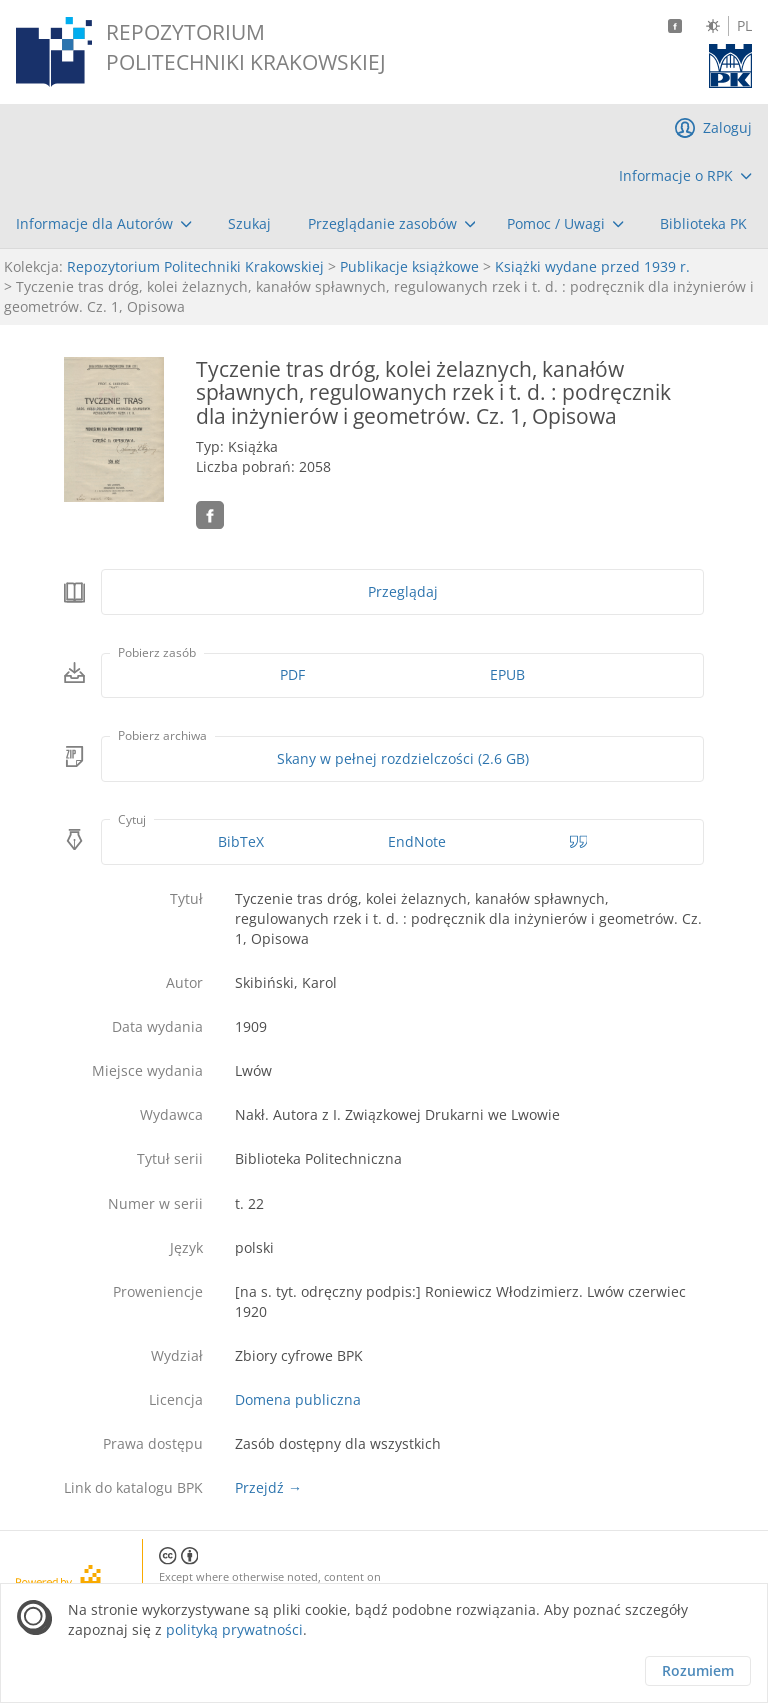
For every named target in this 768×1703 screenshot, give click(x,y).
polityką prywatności (234, 1629)
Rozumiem (698, 1670)
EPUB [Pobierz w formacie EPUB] (507, 674)
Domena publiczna (298, 1399)
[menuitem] (685, 176)
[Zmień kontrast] (713, 26)
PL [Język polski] (744, 26)
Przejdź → (268, 1487)
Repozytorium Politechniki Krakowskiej (195, 266)
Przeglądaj (403, 591)
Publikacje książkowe (409, 266)
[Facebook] (675, 26)
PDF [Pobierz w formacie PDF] (292, 674)
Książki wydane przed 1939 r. (592, 266)
